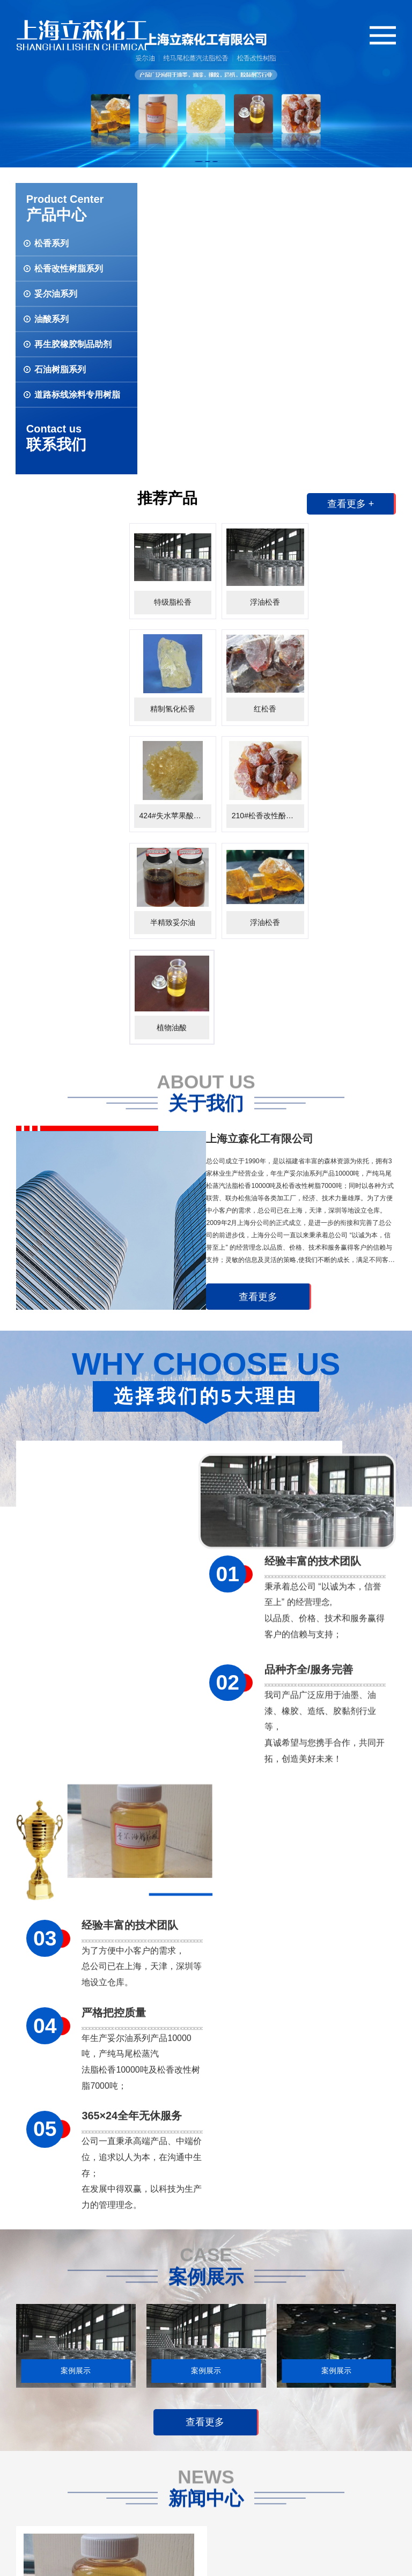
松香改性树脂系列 (83, 2451)
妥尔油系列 (72, 2467)
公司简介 (31, 2435)
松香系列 (68, 2435)
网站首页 (31, 2498)
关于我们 (31, 2412)
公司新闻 (172, 2435)
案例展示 (135, 2412)
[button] (199, 161)
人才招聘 (31, 2451)
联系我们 (31, 2520)
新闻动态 (172, 2412)
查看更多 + (350, 213)
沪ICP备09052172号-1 (167, 2561)
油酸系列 (68, 2483)
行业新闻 (172, 2451)
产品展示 (68, 2412)
